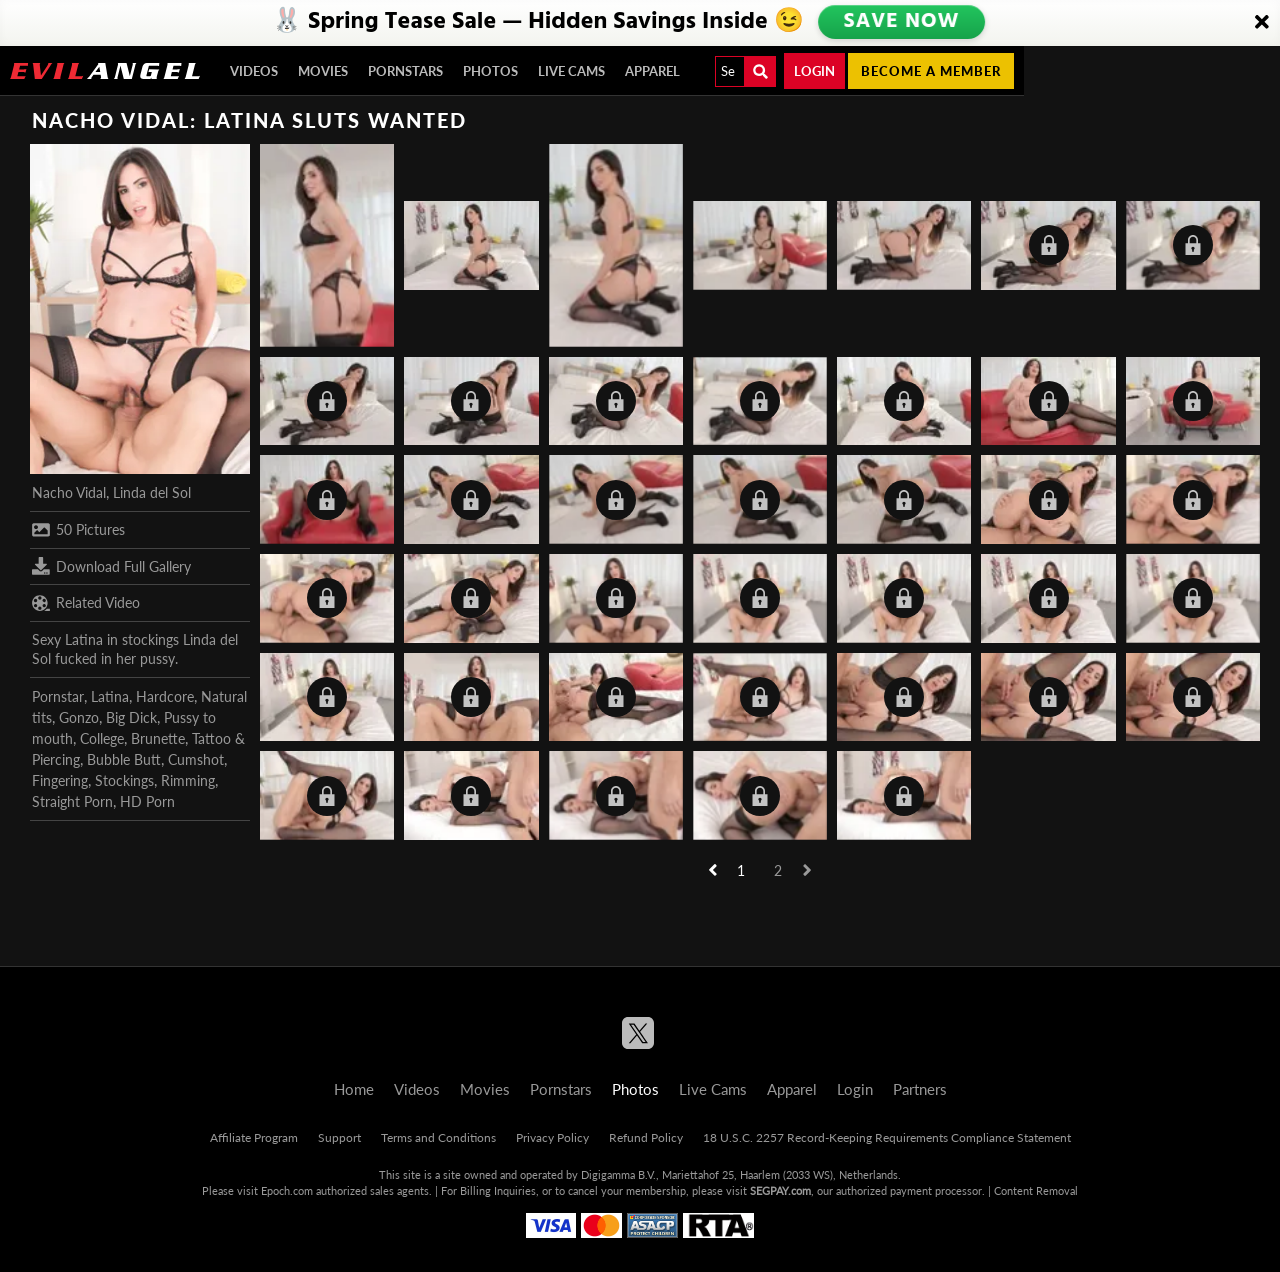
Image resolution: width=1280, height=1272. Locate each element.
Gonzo (79, 717)
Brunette (158, 738)
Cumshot (196, 759)
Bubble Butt (124, 759)
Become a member (931, 71)
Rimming (188, 780)
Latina (110, 696)
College (102, 738)
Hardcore (165, 696)
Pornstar (58, 696)
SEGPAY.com (780, 1190)
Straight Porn (72, 801)
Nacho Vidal (69, 492)
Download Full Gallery (111, 566)
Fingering (60, 780)
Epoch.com (287, 1190)
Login (814, 71)
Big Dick (131, 717)
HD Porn (147, 801)
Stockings (124, 780)
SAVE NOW (901, 22)
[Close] (1262, 23)
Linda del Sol (152, 492)
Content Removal (1036, 1190)
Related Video (86, 603)
